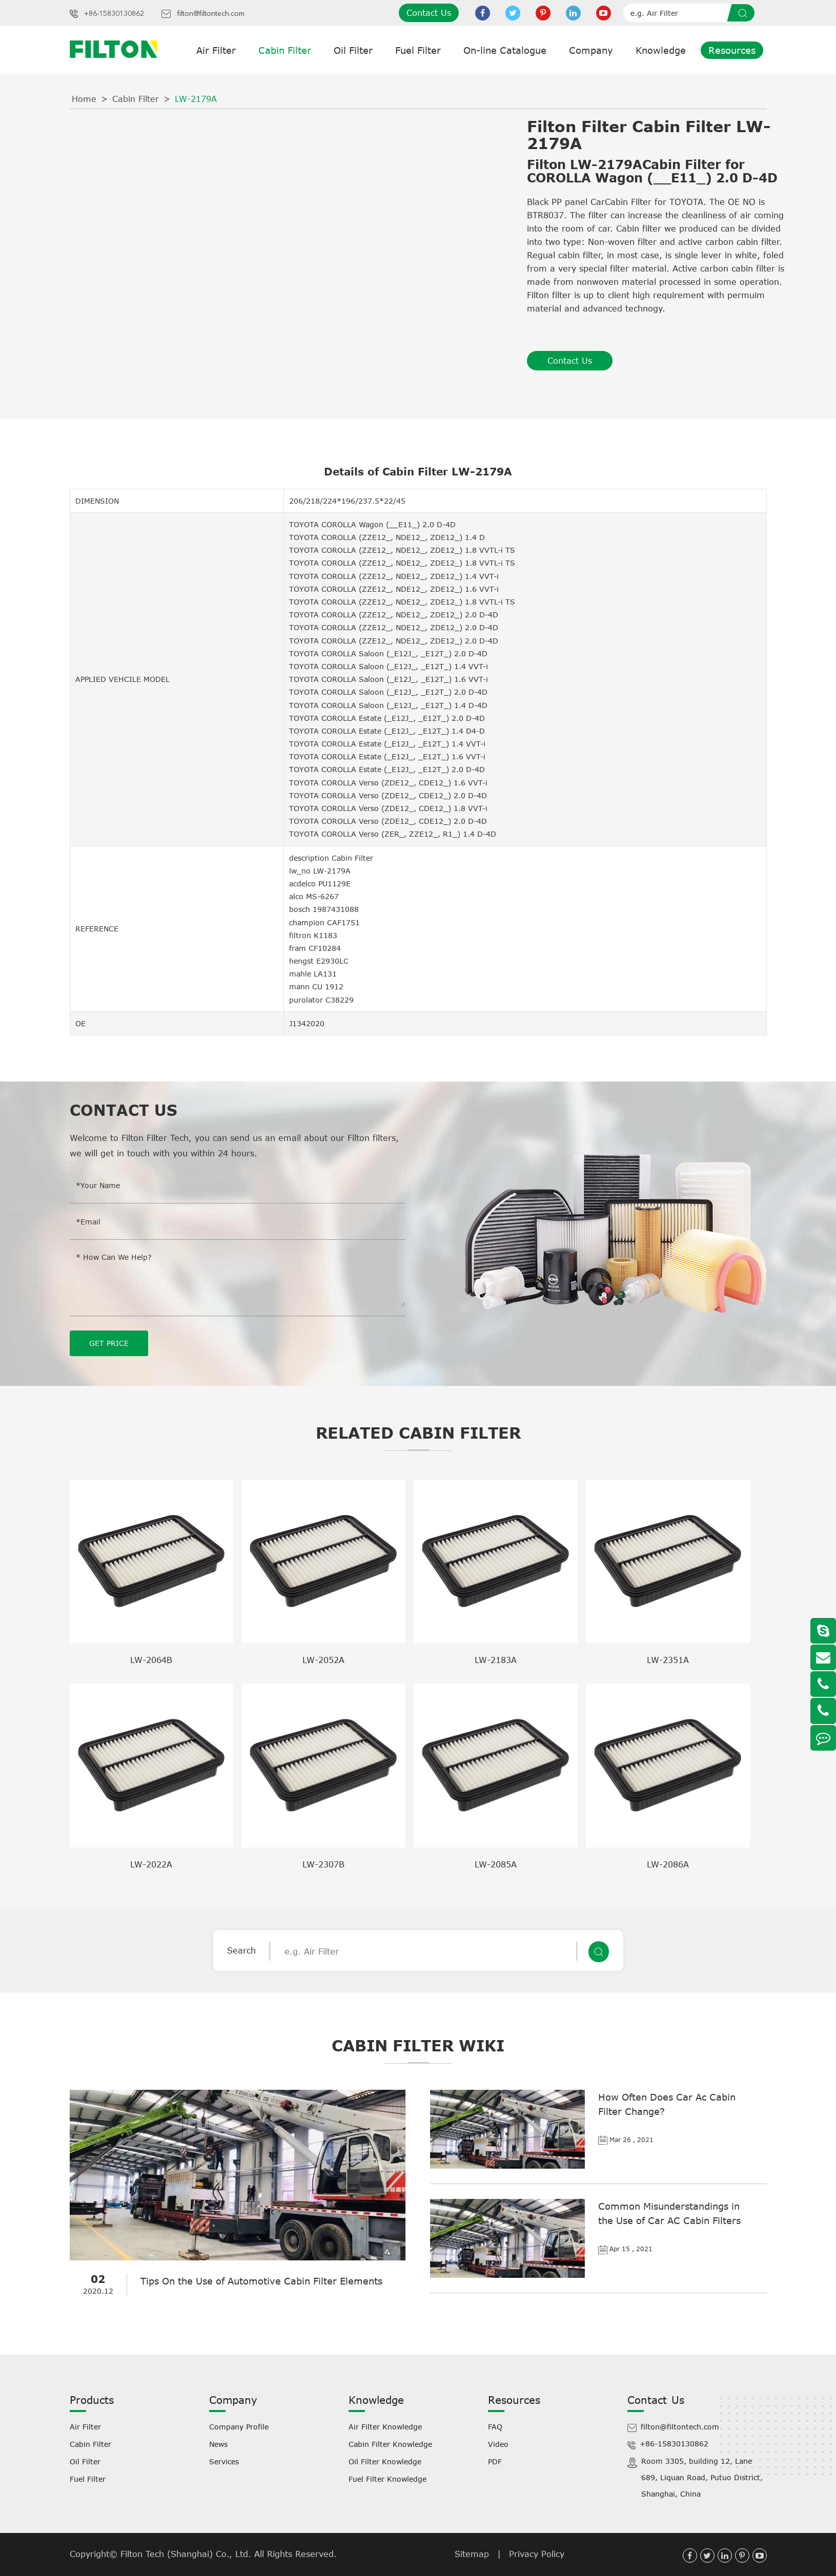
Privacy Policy (536, 2553)
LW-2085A (496, 1863)
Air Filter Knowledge (385, 2426)
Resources (732, 50)
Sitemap (472, 2553)
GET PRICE (109, 1342)
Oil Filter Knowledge (385, 2461)
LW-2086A (668, 1863)
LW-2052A (323, 1659)
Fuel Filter (418, 50)
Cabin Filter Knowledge (390, 2443)
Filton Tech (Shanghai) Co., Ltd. (187, 2553)
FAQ (495, 2426)
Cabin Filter (284, 50)
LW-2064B (151, 1659)
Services (224, 2461)
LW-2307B (323, 1863)
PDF (495, 2461)
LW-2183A (496, 1659)
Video (498, 2443)
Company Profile (239, 2426)
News (218, 2443)
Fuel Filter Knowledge (387, 2478)
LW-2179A (196, 98)
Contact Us (428, 12)
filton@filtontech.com (210, 13)
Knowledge (661, 50)
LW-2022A (151, 1863)
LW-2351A (668, 1659)
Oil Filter (353, 50)
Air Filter (216, 50)
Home (84, 98)
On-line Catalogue (504, 50)
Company (591, 50)
